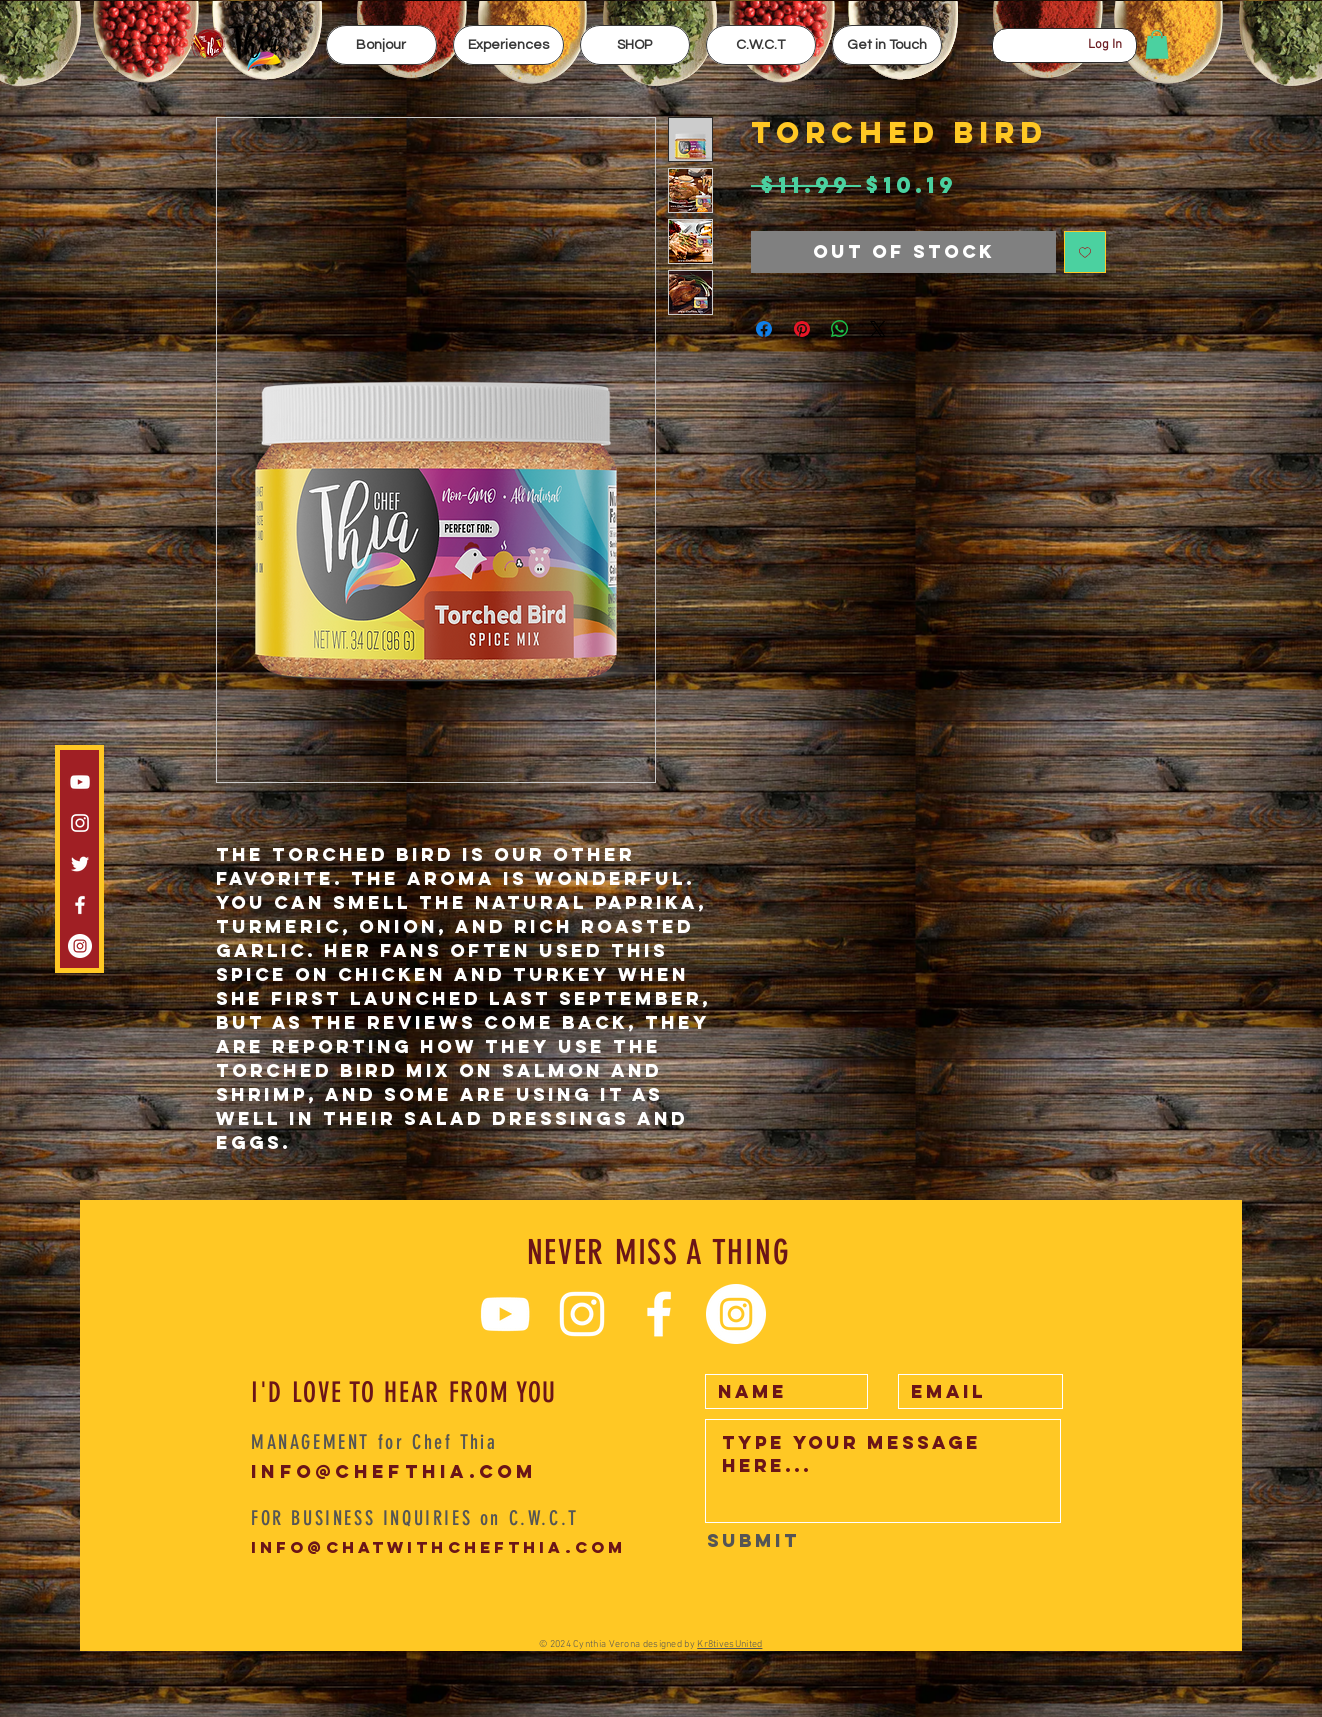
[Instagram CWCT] (80, 946)
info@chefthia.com (394, 1471)
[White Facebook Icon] (80, 905)
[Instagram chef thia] (80, 823)
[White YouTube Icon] (80, 782)
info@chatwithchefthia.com (438, 1547)
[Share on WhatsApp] (840, 329)
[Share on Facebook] (764, 329)
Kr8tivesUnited (729, 1644)
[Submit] (753, 1540)
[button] (508, 45)
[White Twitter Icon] (80, 864)
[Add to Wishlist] (1085, 252)
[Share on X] (878, 329)
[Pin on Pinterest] (802, 329)
